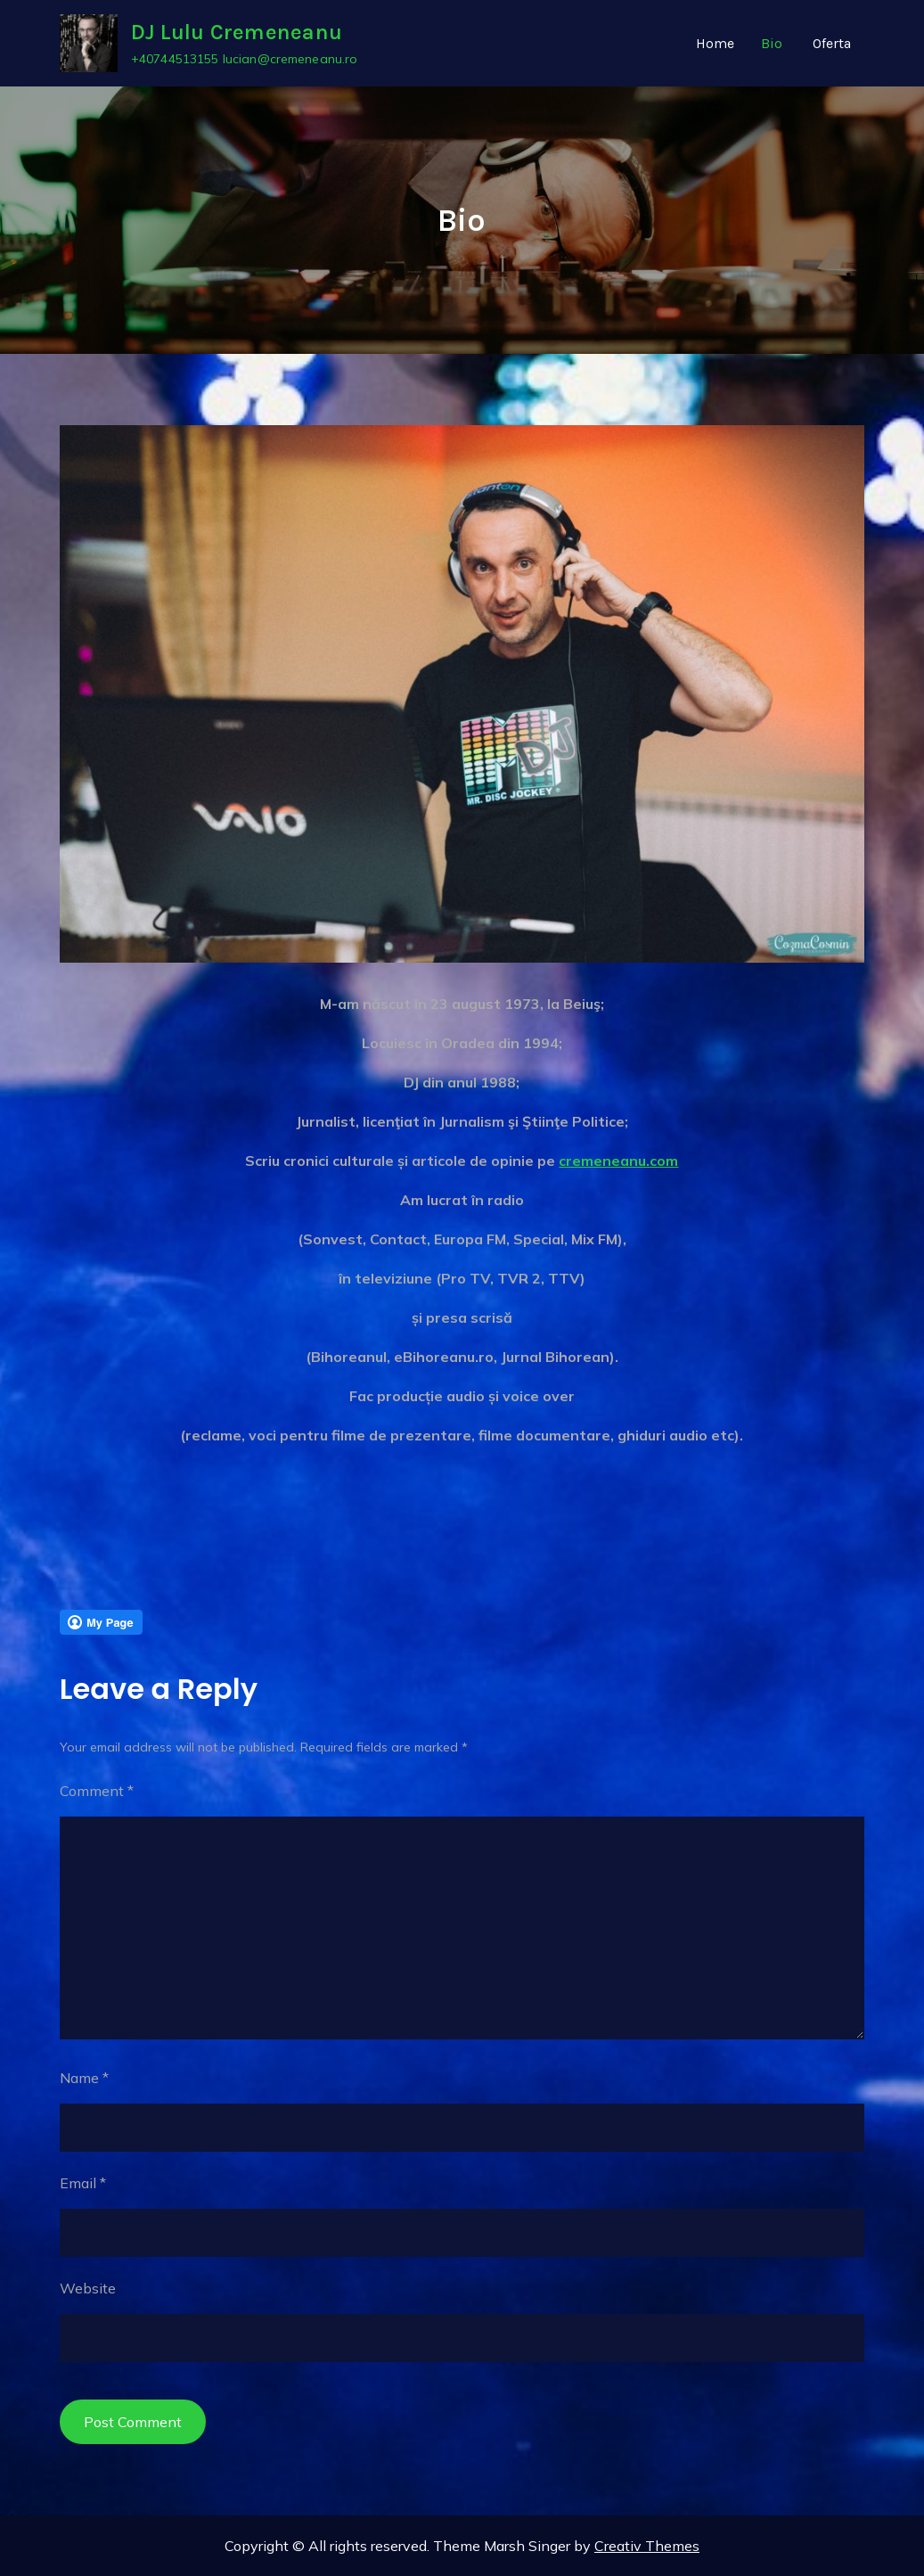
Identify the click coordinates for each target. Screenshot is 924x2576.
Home (715, 43)
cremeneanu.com (618, 1160)
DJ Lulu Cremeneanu (236, 33)
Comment (97, 1791)
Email (83, 2183)
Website (88, 2288)
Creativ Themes (646, 2546)
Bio (771, 43)
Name (84, 2078)
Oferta (832, 43)
